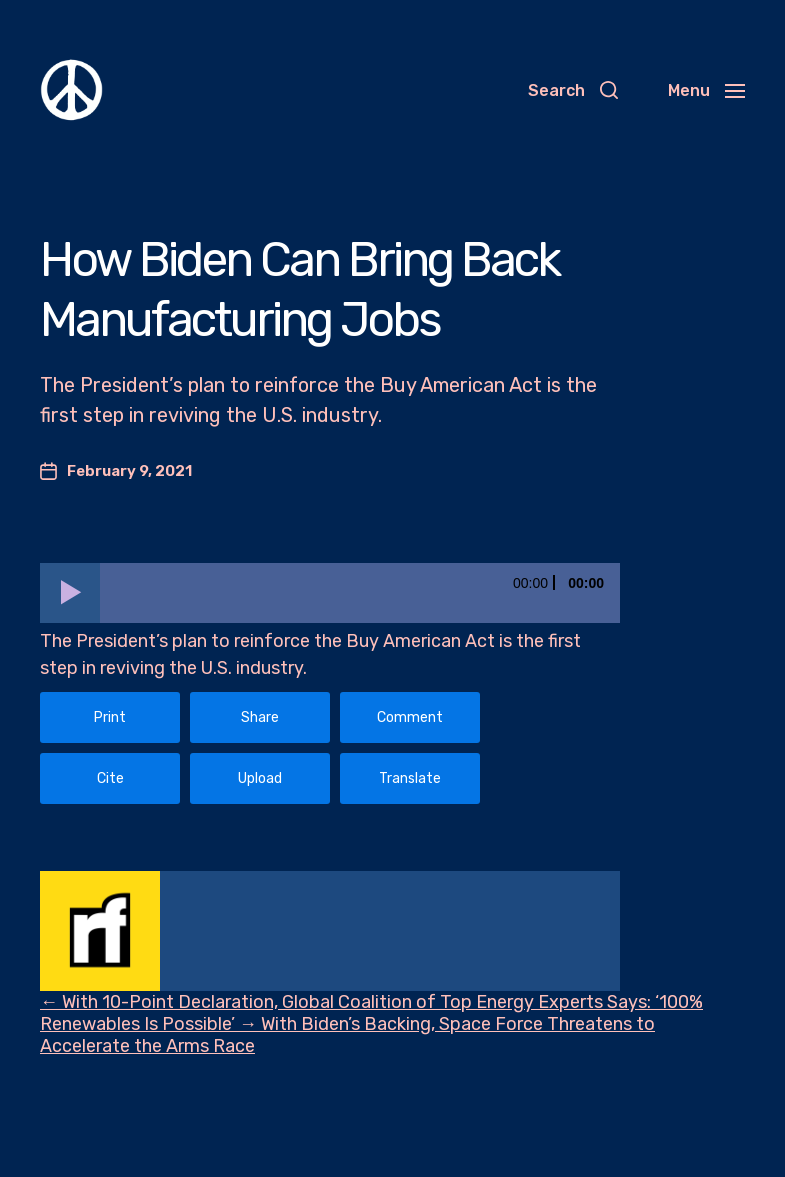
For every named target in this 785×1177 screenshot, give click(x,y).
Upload (260, 778)
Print (110, 717)
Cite (110, 778)
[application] (330, 593)
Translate (410, 778)
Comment (410, 717)
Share (260, 717)
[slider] (360, 593)
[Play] (70, 593)
